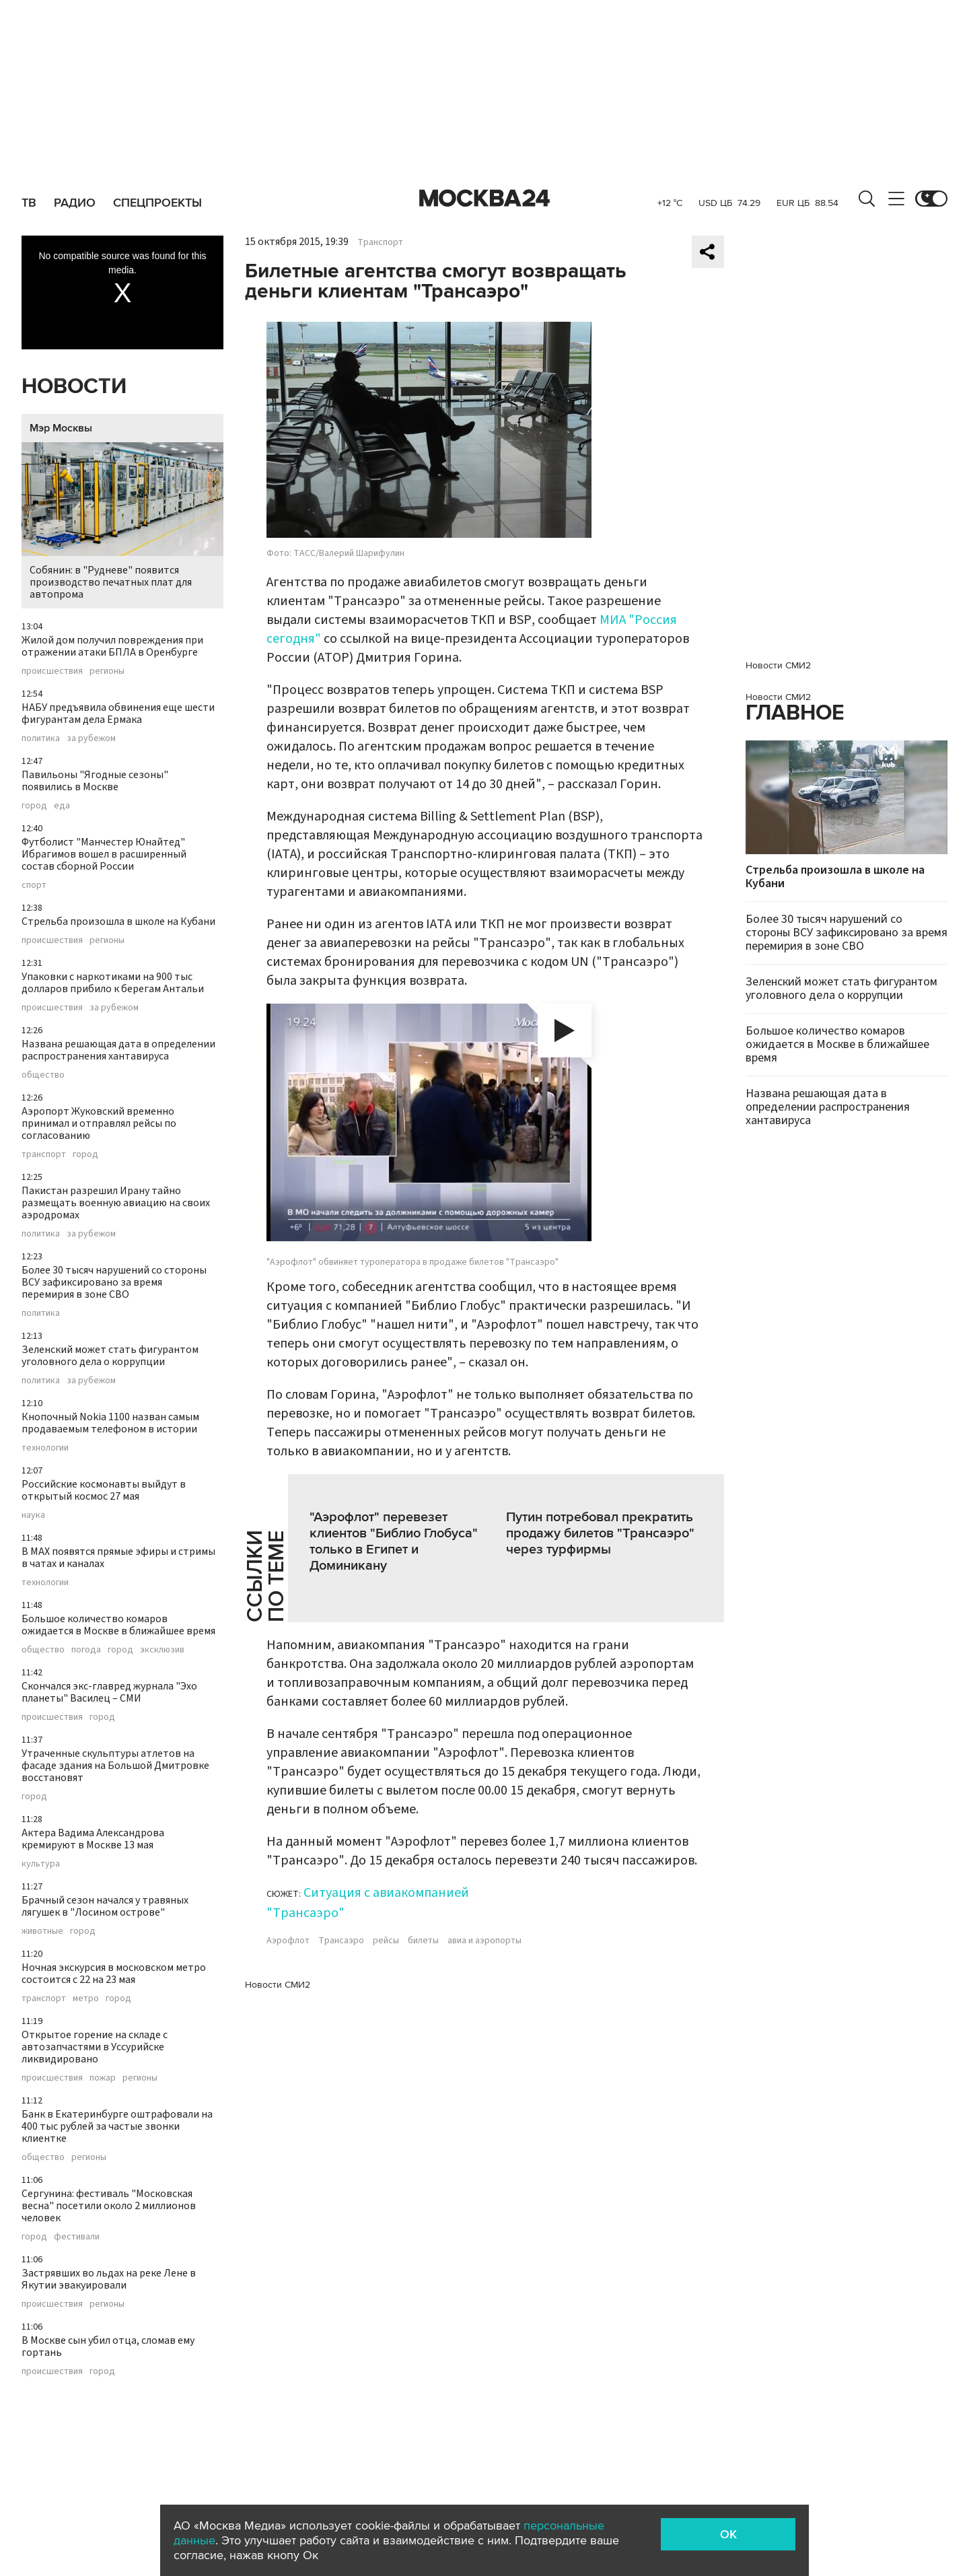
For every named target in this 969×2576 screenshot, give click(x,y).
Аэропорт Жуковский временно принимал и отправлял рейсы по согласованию (99, 1123)
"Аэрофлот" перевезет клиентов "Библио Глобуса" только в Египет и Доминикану (394, 1541)
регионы (106, 671)
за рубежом (91, 738)
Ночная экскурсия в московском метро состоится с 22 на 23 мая (114, 1973)
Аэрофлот (288, 1940)
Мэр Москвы (61, 428)
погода (86, 1650)
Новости (74, 387)
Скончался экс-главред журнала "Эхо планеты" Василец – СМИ (109, 1692)
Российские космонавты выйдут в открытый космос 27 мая (104, 1490)
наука (33, 1515)
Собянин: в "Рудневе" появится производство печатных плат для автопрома (122, 522)
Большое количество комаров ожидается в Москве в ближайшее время (118, 1624)
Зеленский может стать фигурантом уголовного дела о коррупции (110, 1355)
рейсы (386, 1940)
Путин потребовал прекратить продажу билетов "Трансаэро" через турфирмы (600, 1533)
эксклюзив (162, 1650)
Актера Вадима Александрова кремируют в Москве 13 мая (93, 1838)
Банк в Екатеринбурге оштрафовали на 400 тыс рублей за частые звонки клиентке (117, 2126)
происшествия (52, 671)
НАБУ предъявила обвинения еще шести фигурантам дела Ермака (118, 713)
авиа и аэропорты (484, 1940)
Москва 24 (484, 198)
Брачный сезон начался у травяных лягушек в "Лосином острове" (105, 1906)
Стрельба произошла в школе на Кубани (118, 921)
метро (86, 1998)
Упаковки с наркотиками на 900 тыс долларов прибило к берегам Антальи (113, 982)
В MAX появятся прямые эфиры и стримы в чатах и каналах (118, 1557)
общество (43, 1075)
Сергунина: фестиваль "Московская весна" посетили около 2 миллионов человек (109, 2205)
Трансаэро (341, 1940)
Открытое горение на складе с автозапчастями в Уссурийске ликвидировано (95, 2046)
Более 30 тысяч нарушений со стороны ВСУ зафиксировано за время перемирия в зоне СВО (114, 1282)
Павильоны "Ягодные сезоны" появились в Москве (95, 780)
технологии (45, 1448)
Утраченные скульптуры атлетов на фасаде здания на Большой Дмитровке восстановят (115, 1765)
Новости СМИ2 (277, 1984)
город (34, 805)
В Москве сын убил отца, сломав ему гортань (108, 2346)
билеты (423, 1940)
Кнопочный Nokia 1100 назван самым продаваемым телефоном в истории (110, 1422)
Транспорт (380, 242)
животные (42, 1931)
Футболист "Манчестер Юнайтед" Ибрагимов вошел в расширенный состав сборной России (104, 854)
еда (62, 805)
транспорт (44, 1154)
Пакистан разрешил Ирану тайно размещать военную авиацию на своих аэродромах (116, 1202)
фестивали (77, 2236)
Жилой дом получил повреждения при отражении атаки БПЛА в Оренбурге (112, 646)
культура (41, 1864)
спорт (34, 885)
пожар (102, 2078)
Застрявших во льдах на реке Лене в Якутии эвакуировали (109, 2279)
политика (41, 738)
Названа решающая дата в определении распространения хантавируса (118, 1050)
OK (728, 2534)
